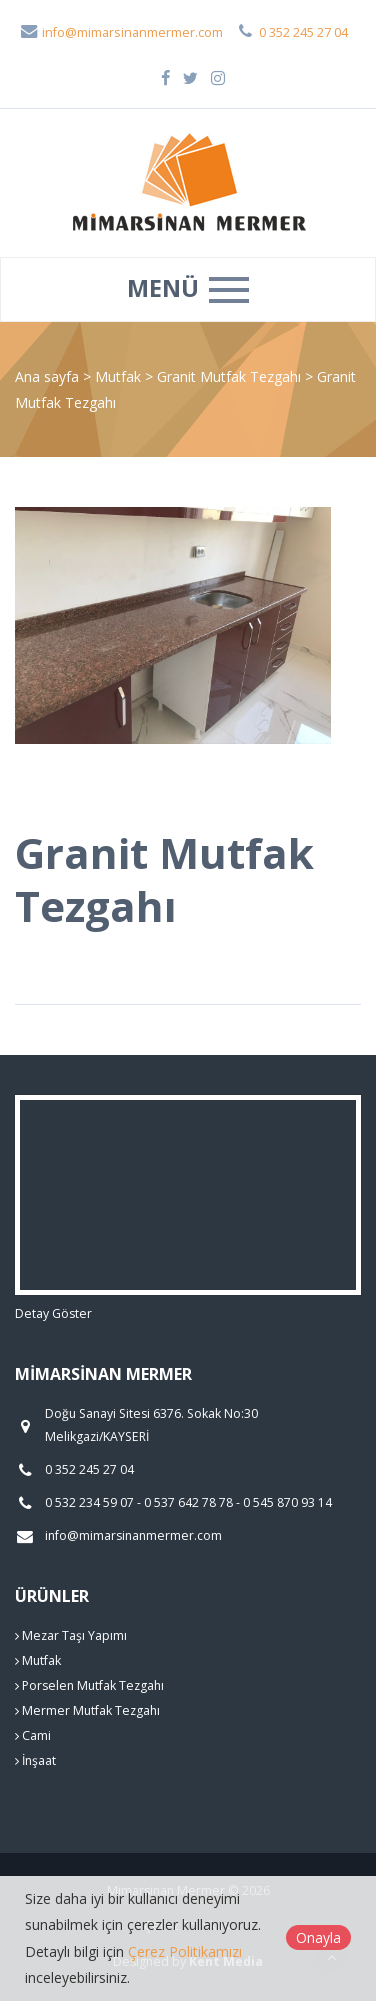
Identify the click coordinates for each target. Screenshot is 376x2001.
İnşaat (35, 1760)
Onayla (318, 1937)
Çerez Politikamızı (185, 1951)
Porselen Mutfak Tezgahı (89, 1685)
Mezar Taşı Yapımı (71, 1635)
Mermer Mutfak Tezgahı (87, 1710)
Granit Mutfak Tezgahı (231, 376)
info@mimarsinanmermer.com (121, 32)
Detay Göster (53, 1313)
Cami (33, 1735)
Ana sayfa (47, 376)
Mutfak (120, 376)
